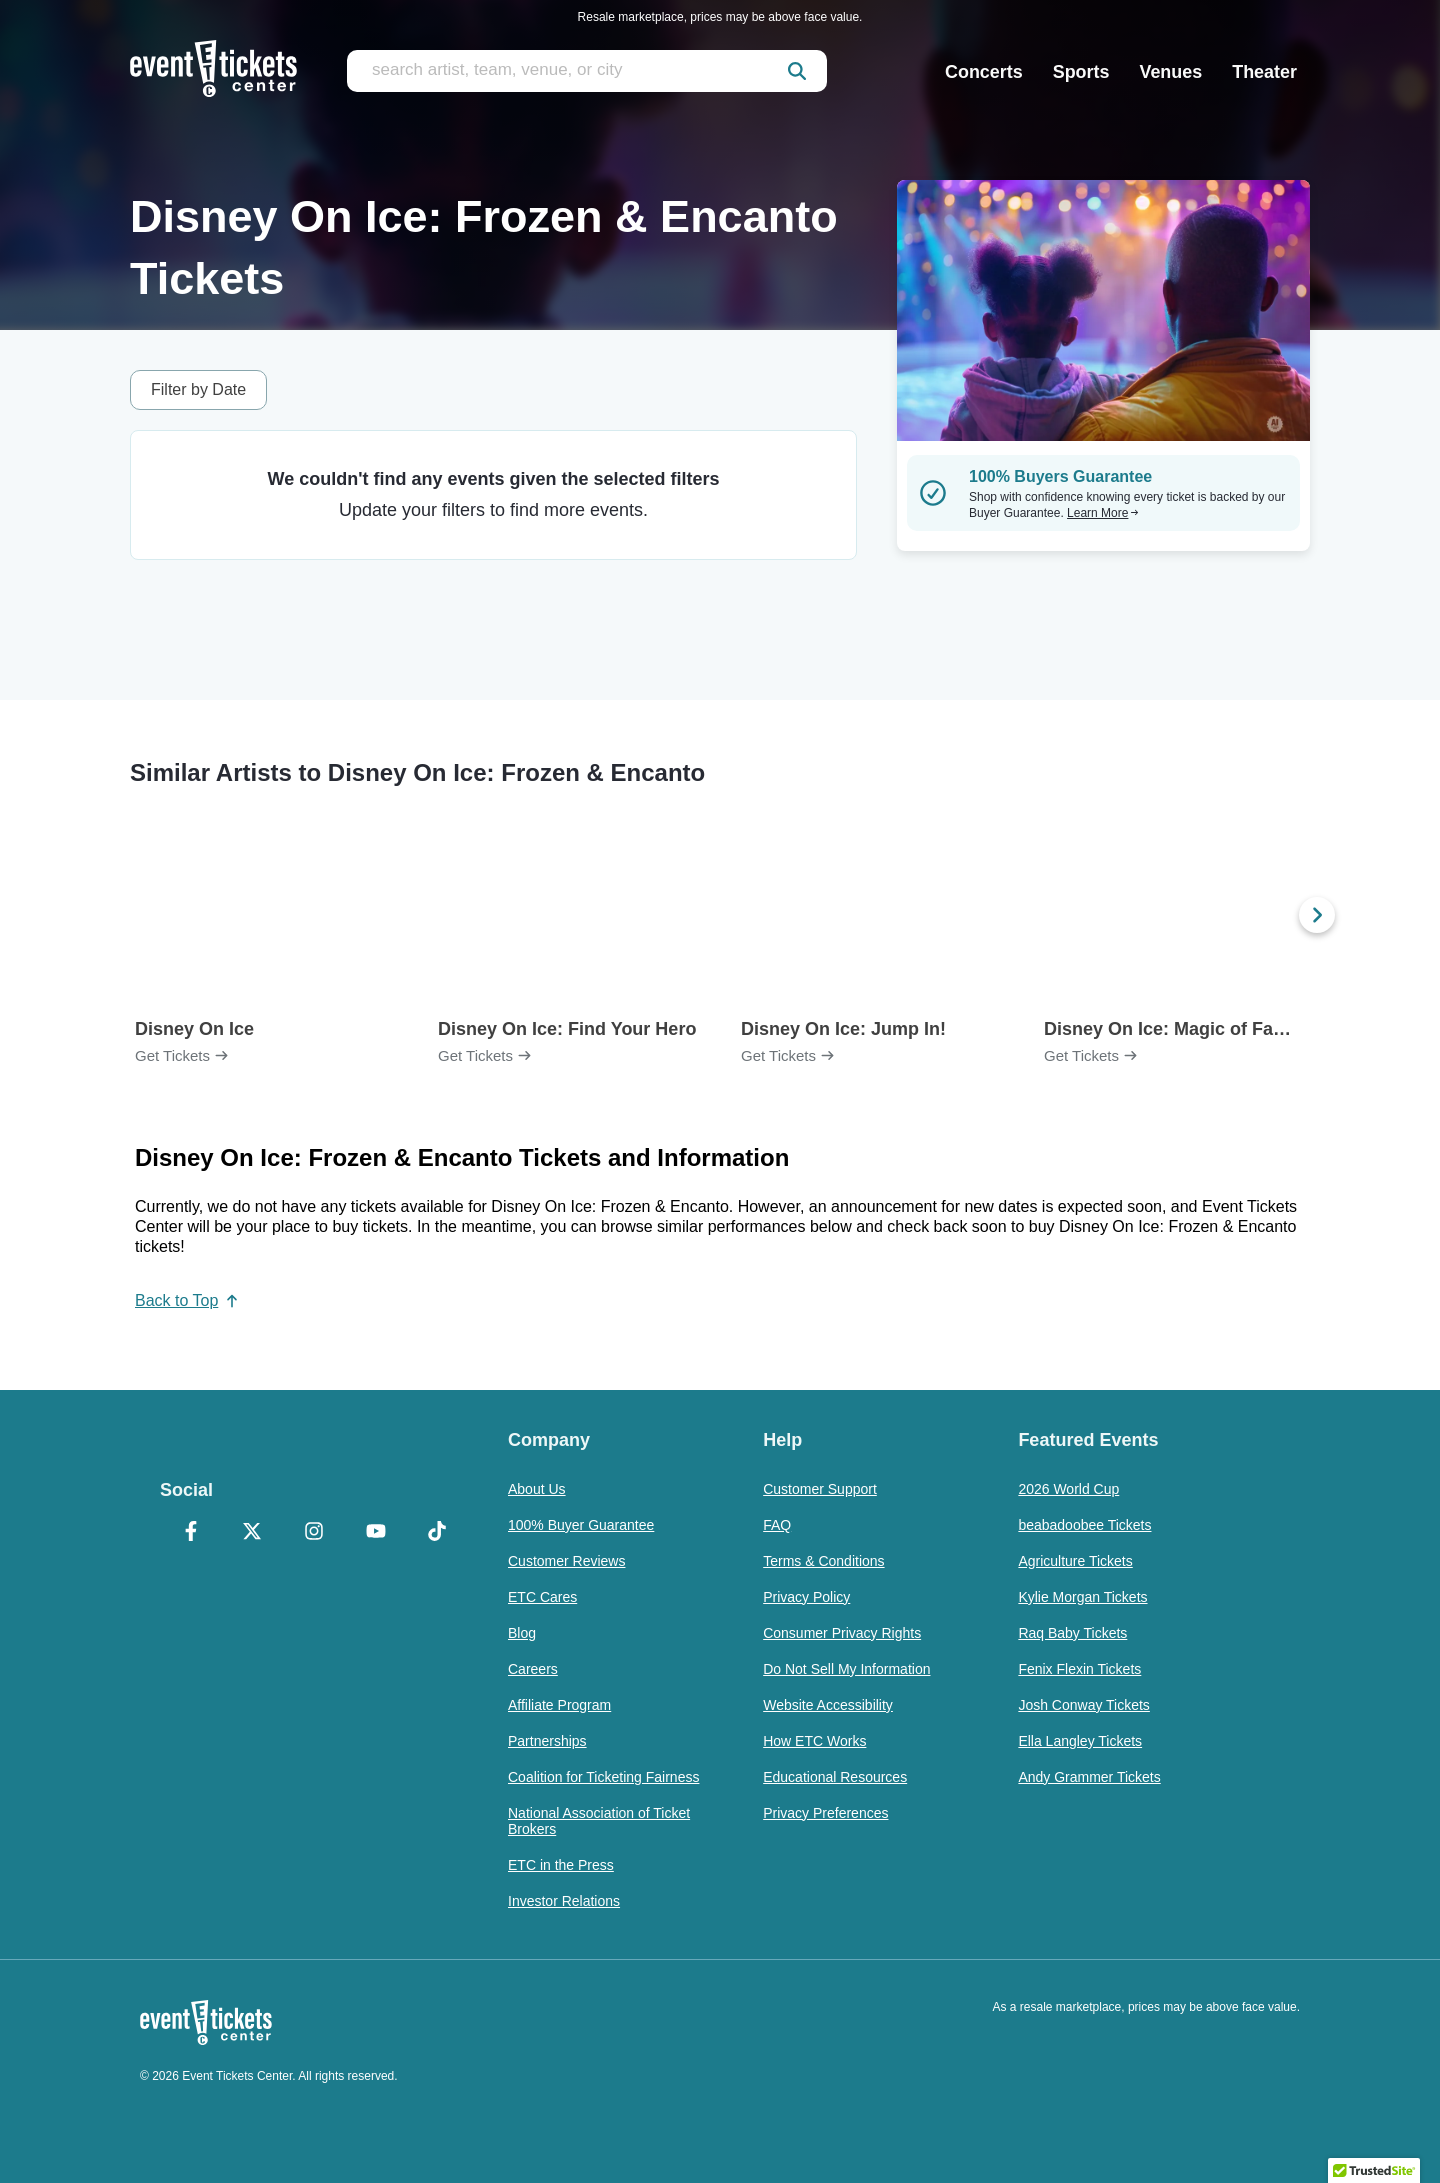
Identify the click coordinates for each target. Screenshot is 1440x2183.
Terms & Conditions (823, 1561)
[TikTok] (437, 1533)
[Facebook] (191, 1533)
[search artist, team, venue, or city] (587, 71)
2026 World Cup (1068, 1489)
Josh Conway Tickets (1084, 1705)
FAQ (777, 1525)
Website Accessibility (828, 1705)
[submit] (797, 71)
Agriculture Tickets (1075, 1561)
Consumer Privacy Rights (842, 1633)
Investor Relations (564, 1901)
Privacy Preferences (825, 1813)
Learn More (1103, 513)
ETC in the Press (561, 1865)
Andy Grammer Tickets (1089, 1777)
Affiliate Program (559, 1705)
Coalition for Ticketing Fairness (603, 1777)
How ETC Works (814, 1741)
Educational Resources (835, 1777)
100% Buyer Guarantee (581, 1525)
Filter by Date (198, 389)
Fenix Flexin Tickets (1079, 1669)
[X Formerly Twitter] (253, 1533)
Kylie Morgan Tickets (1082, 1597)
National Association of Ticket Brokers (599, 1821)
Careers (533, 1669)
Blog (522, 1633)
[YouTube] (376, 1533)
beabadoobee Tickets (1084, 1525)
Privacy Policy (806, 1597)
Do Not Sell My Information (846, 1669)
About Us (537, 1489)
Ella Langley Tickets (1080, 1741)
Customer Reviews (566, 1561)
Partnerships (547, 1741)
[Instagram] (314, 1533)
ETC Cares (542, 1597)
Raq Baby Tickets (1072, 1633)
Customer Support (820, 1489)
